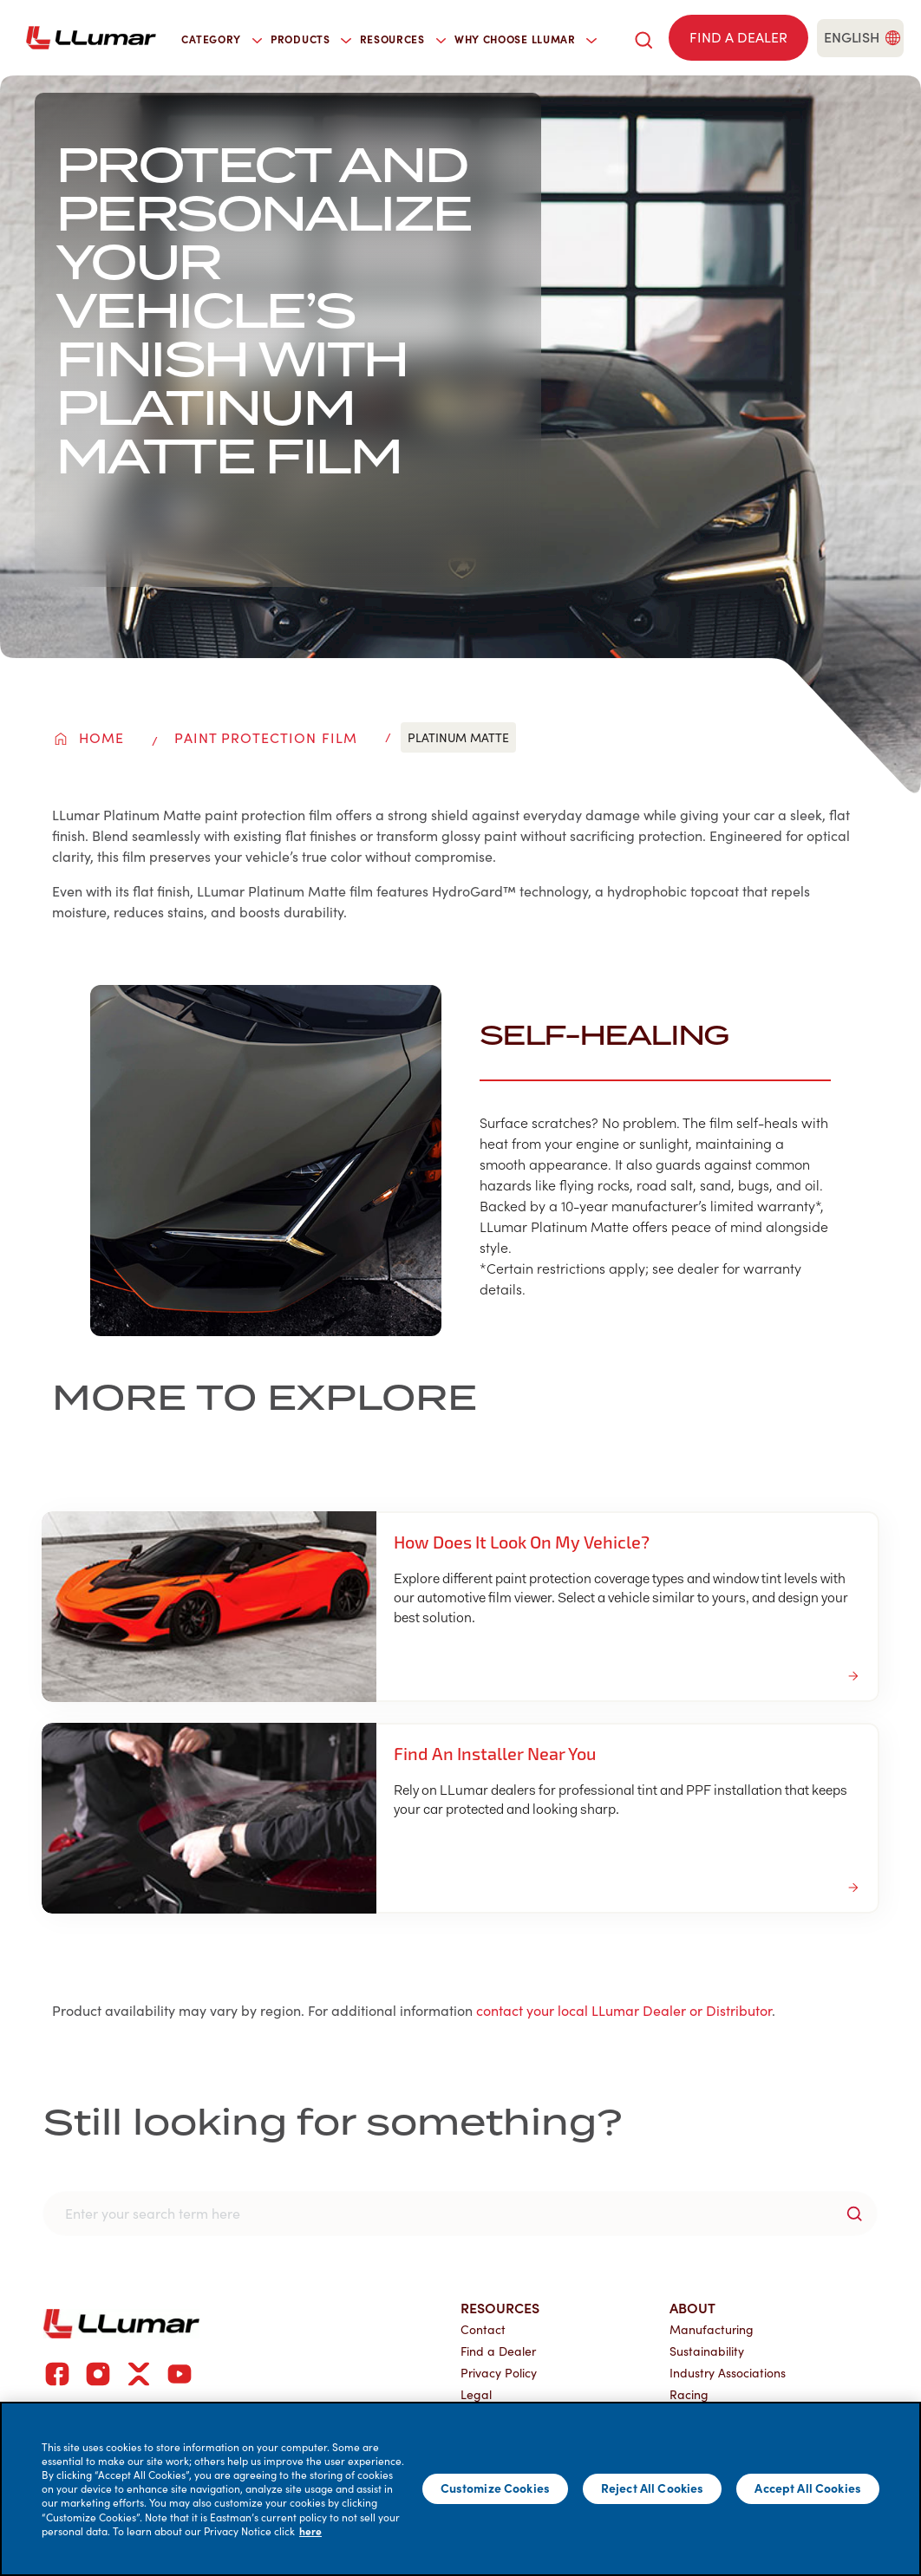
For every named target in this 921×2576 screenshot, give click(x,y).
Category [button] (221, 39)
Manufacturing (712, 2329)
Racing (689, 2394)
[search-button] (854, 2213)
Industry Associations (728, 2372)
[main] (460, 2489)
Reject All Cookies (652, 2487)
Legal (476, 2394)
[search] (643, 37)
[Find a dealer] (738, 38)
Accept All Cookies (807, 2487)
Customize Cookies (495, 2487)
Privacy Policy (498, 2372)
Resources (499, 2307)
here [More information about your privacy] (310, 2531)
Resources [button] (403, 39)
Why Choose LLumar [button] (525, 39)
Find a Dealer (498, 2351)
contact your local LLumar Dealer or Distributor (624, 2010)
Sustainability (707, 2351)
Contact (483, 2329)
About (692, 2307)
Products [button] (311, 39)
